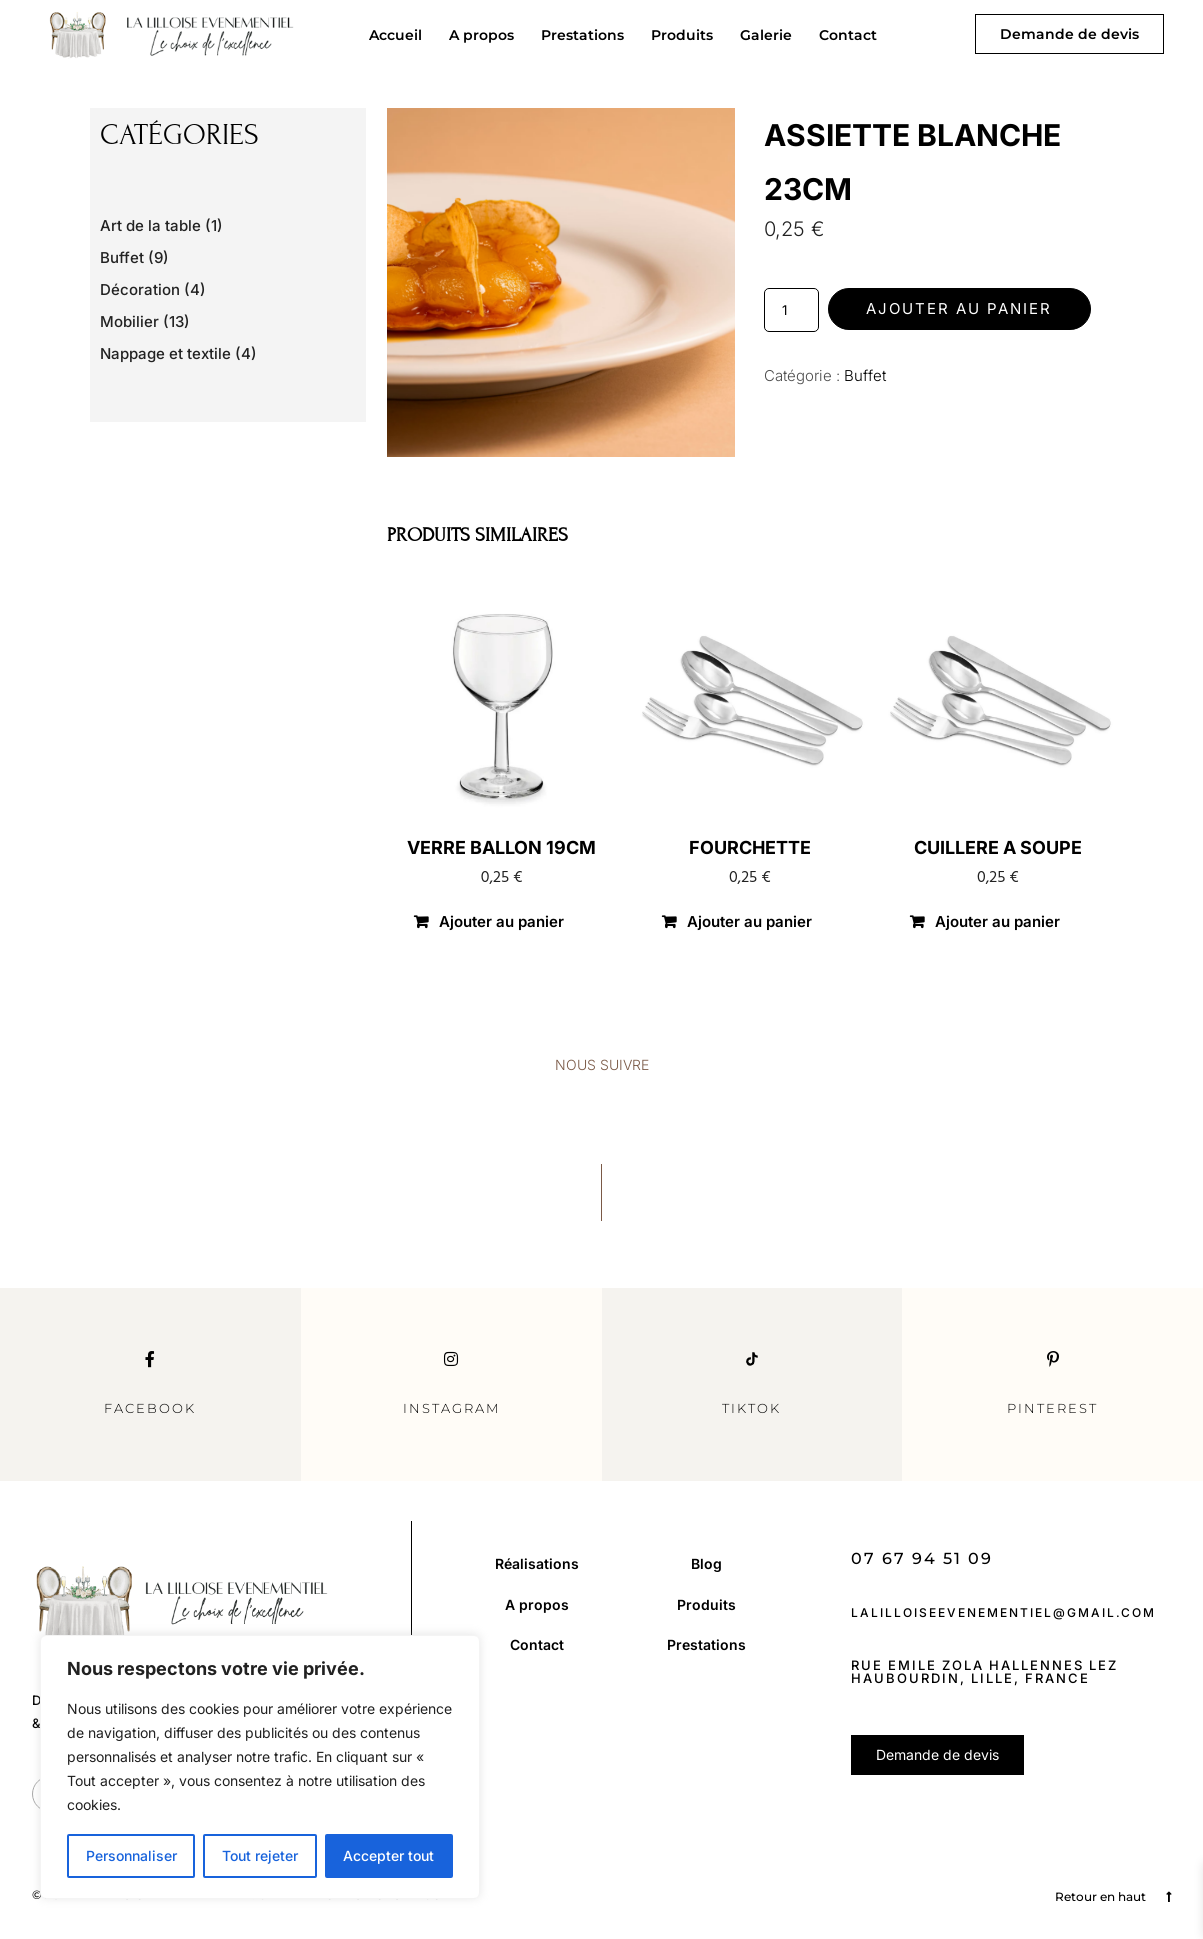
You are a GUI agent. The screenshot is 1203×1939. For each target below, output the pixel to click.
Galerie (766, 35)
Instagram (451, 1408)
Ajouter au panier (959, 308)
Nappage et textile (165, 353)
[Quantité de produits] (791, 310)
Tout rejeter (260, 1855)
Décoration (140, 289)
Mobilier (129, 321)
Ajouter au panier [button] (501, 921)
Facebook (150, 1408)
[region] (260, 1767)
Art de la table (150, 225)
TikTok (751, 1408)
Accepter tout (388, 1855)
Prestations (582, 35)
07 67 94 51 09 (922, 1558)
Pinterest (1052, 1408)
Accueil (395, 35)
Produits (682, 35)
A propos (481, 35)
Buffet (865, 375)
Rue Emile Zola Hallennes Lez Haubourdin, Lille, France (984, 1671)
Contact (848, 35)
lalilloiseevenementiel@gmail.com (1003, 1612)
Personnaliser (131, 1855)
